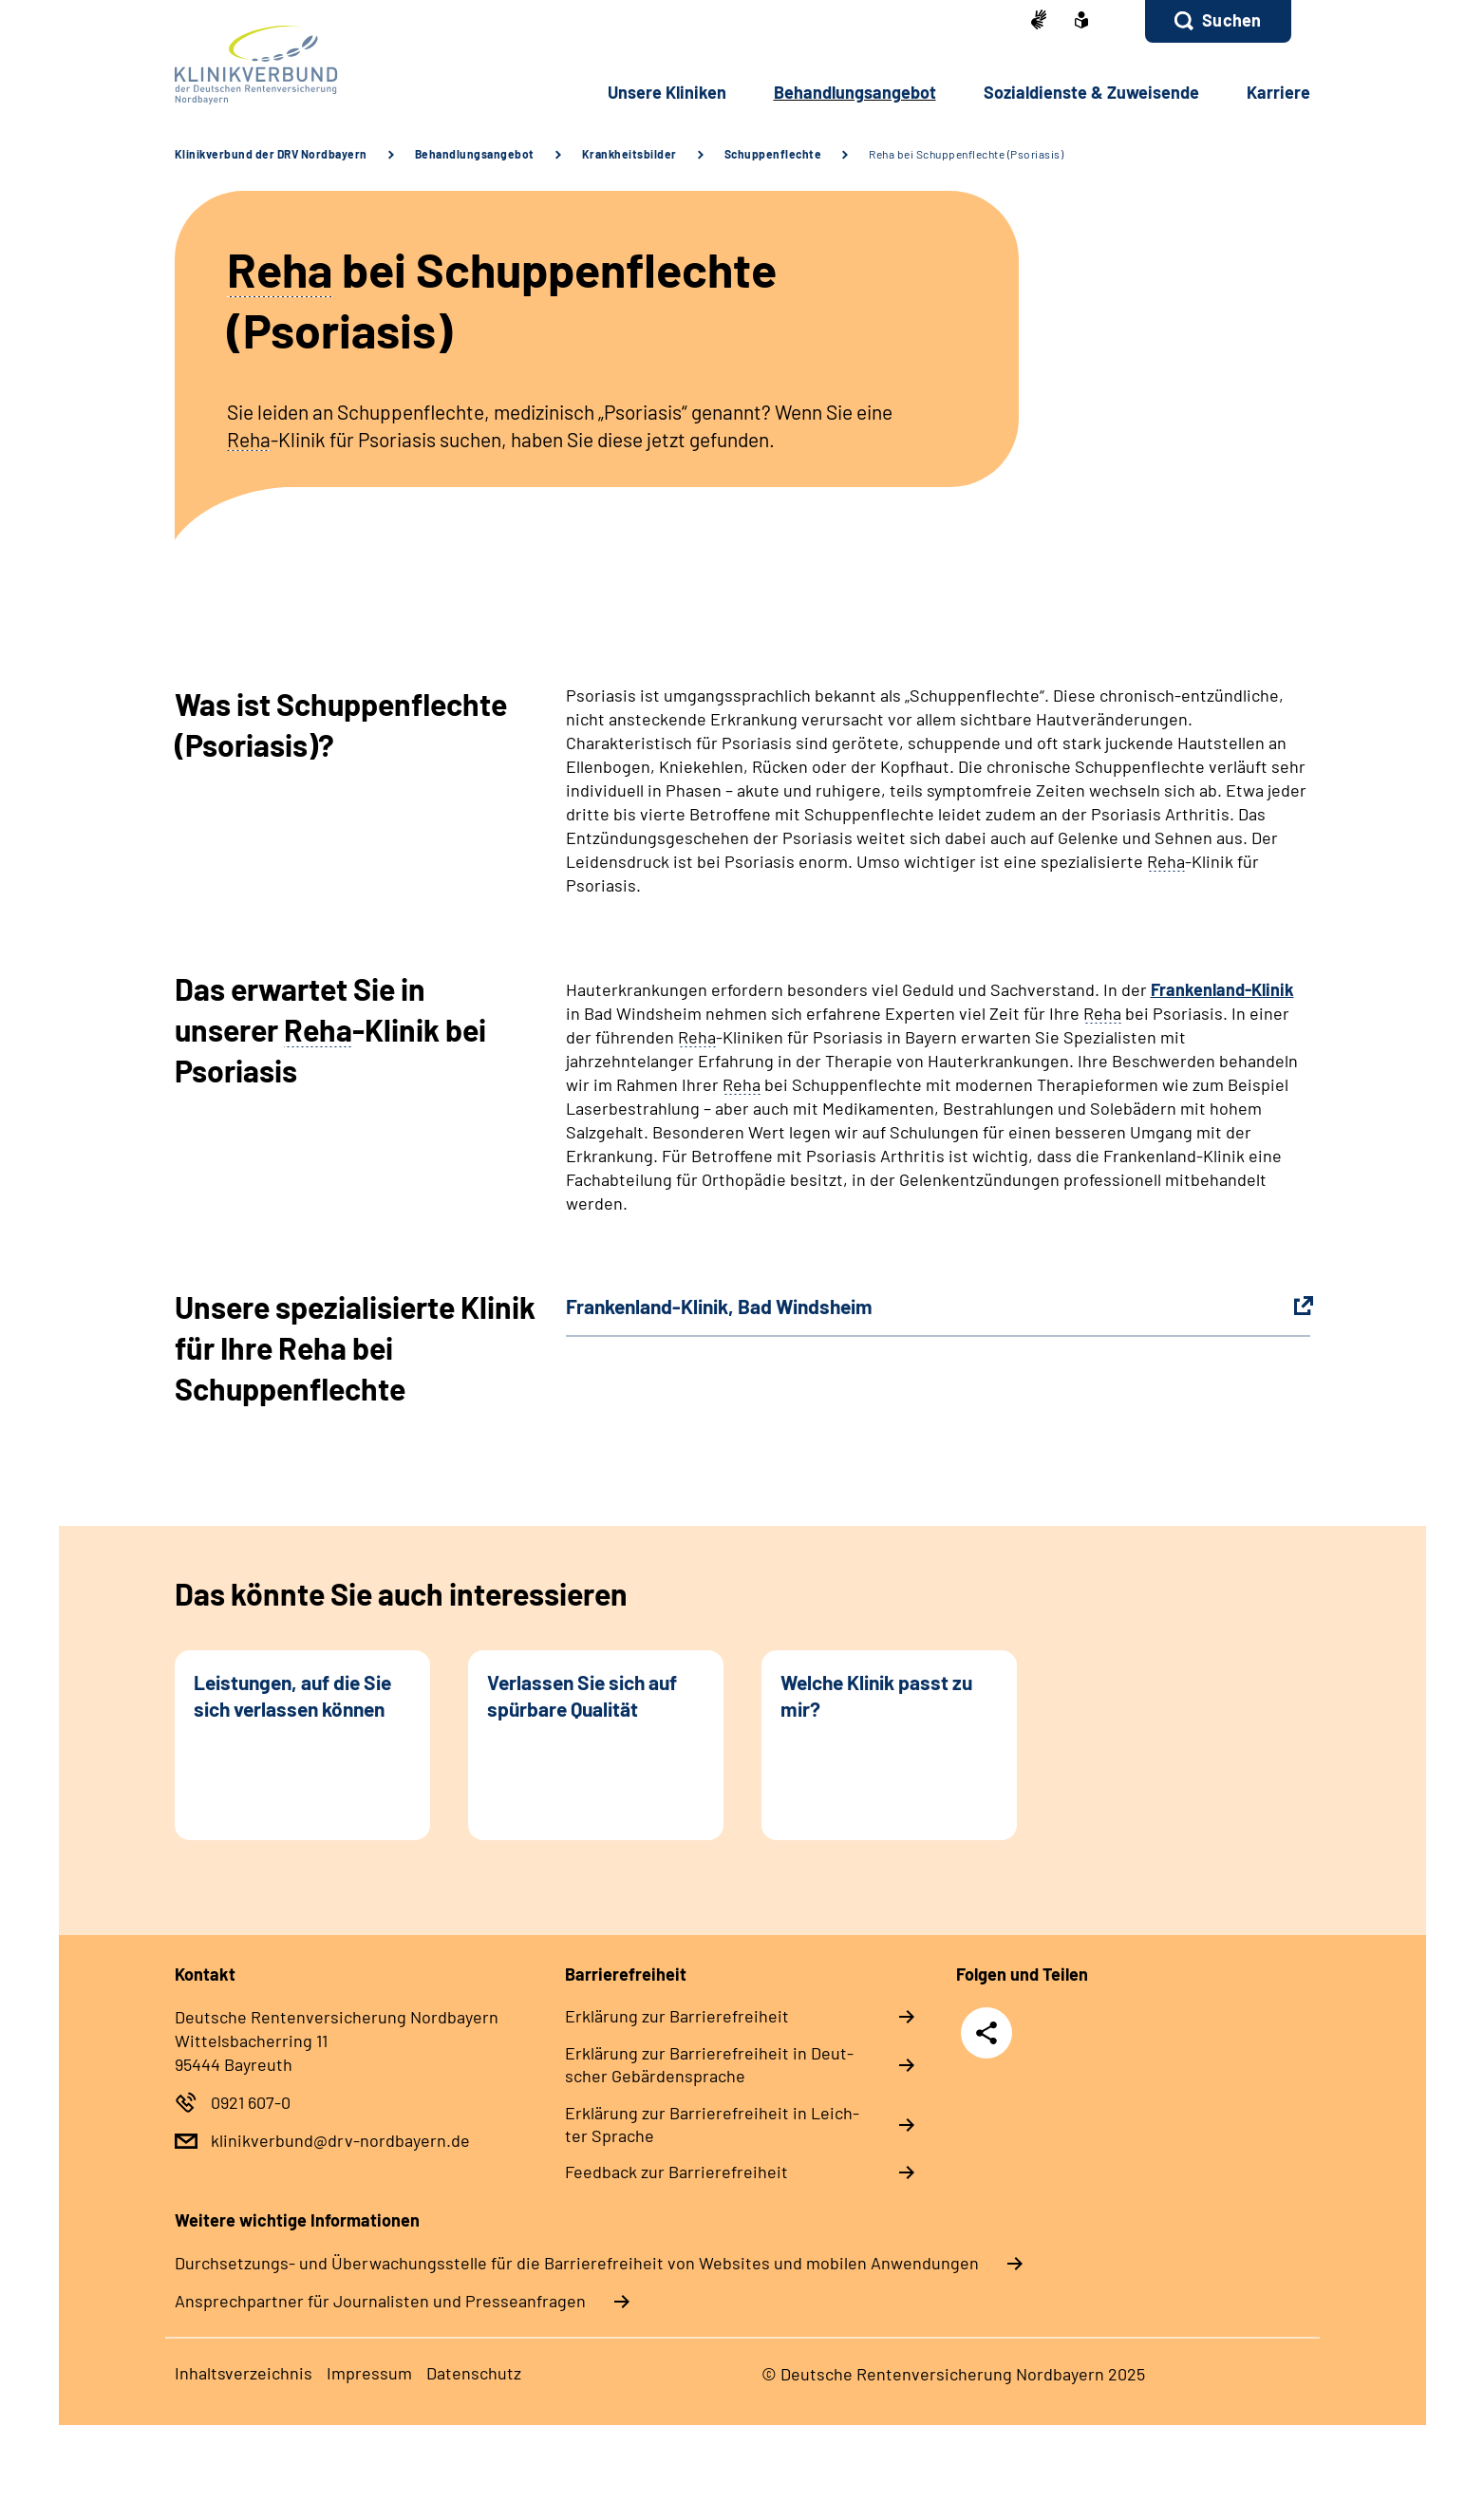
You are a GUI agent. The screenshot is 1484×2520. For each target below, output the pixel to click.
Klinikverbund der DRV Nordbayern (271, 153)
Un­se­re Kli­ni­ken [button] (667, 92)
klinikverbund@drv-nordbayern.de (340, 2140)
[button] (1217, 21)
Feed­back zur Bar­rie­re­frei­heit (676, 2171)
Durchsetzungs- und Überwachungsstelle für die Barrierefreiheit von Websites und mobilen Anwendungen (577, 2262)
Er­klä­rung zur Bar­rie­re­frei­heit (677, 2015)
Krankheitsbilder (629, 153)
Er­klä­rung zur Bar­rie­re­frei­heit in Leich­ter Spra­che (712, 2124)
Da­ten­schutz (473, 2372)
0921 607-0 (251, 2102)
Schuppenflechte (773, 153)
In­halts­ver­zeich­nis (243, 2372)
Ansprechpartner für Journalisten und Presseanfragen (380, 2300)
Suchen (1231, 19)
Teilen (986, 2031)
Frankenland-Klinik (1222, 989)
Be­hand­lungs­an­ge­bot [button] (855, 92)
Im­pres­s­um (369, 2372)
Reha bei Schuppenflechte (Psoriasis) (966, 153)
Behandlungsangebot (475, 153)
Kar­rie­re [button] (1278, 92)
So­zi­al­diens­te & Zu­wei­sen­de (1091, 92)
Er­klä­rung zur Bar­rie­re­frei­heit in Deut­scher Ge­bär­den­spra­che (709, 2064)
